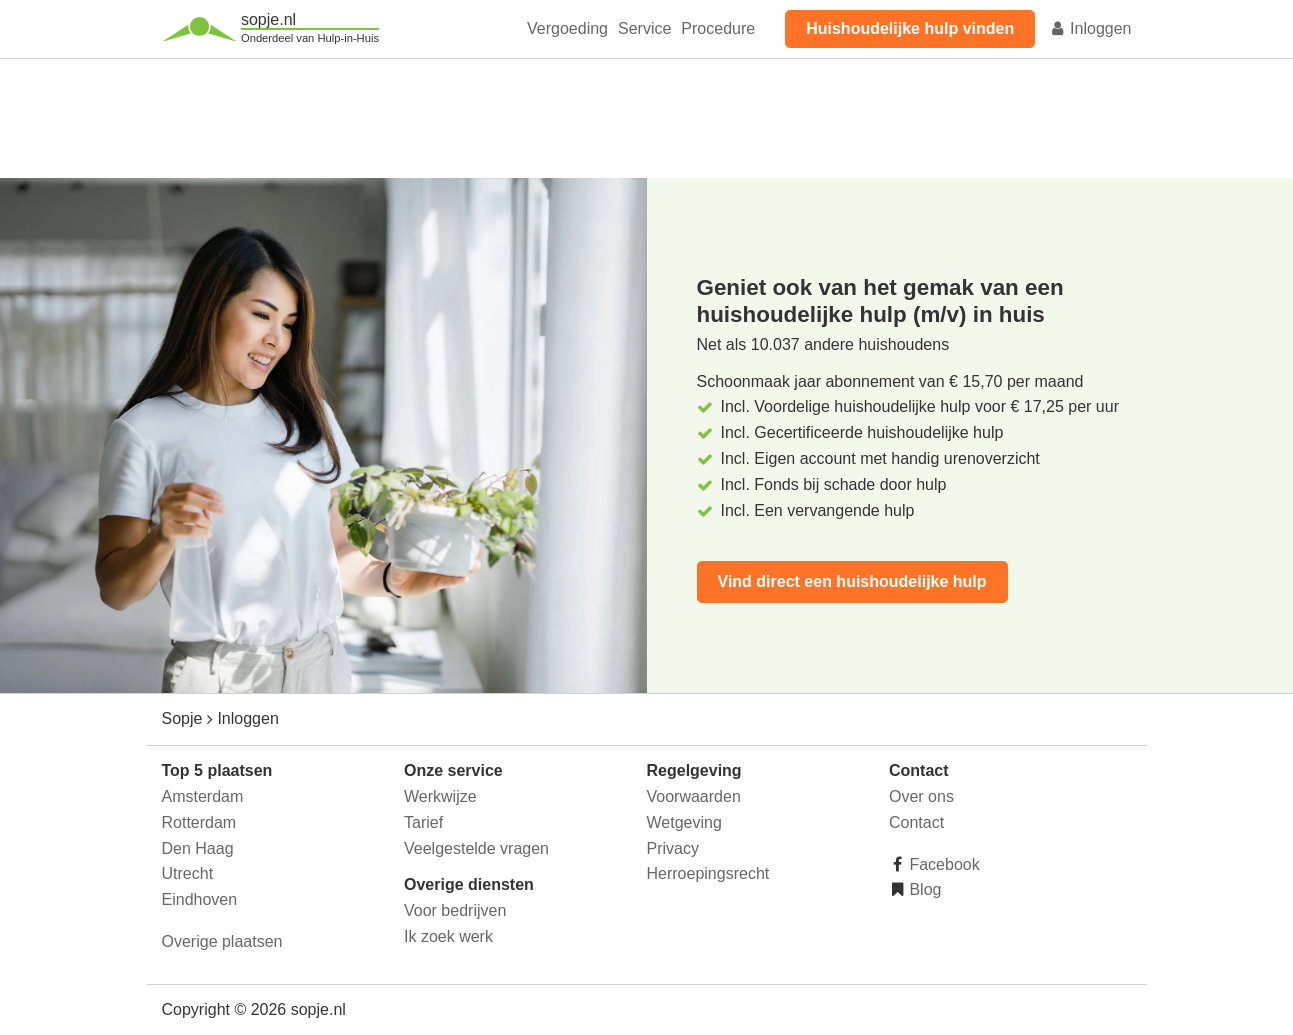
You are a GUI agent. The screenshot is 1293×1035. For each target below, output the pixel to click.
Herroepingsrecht (708, 873)
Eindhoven (200, 899)
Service (644, 28)
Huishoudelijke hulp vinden (910, 28)
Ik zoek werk (448, 936)
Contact (916, 822)
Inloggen (1091, 28)
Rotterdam (199, 822)
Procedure (718, 28)
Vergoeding (567, 28)
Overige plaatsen (222, 941)
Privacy (673, 848)
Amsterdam (203, 796)
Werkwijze (440, 796)
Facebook (942, 864)
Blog (923, 889)
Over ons (921, 796)
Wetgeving (684, 822)
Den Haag (198, 848)
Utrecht (188, 873)
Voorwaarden (694, 796)
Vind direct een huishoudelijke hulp (852, 581)
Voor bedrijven (455, 910)
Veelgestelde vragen (476, 848)
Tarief (423, 822)
